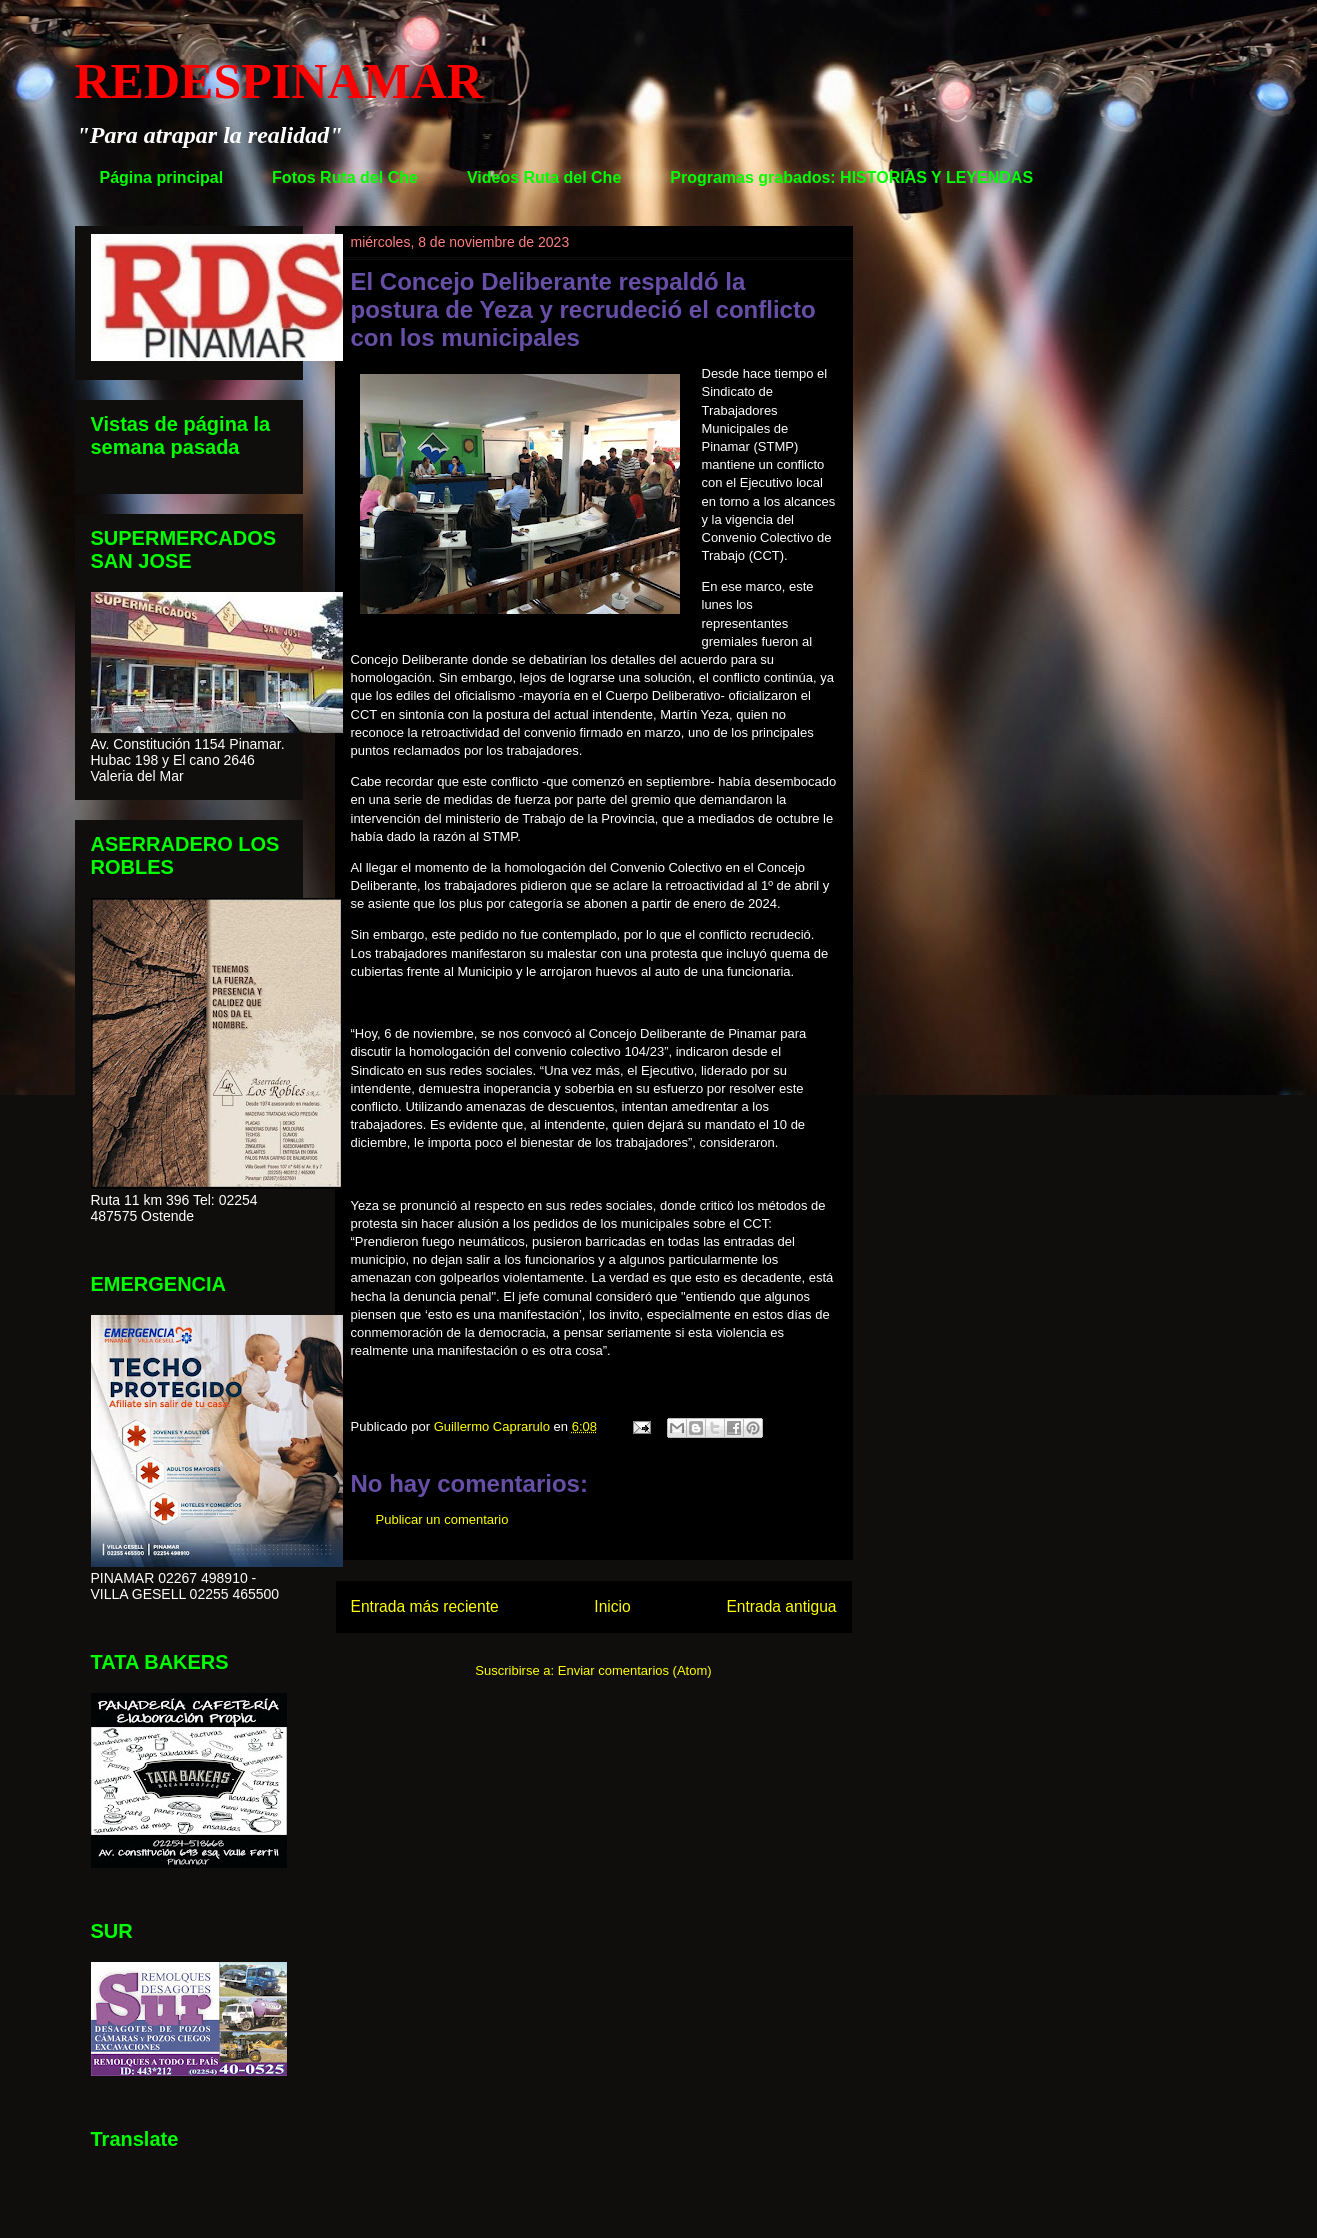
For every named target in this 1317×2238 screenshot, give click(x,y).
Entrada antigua (781, 1606)
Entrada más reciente (425, 1606)
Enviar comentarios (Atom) (635, 1670)
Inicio (612, 1606)
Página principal (162, 177)
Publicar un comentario (442, 1519)
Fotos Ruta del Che (345, 177)
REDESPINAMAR (279, 81)
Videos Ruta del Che (544, 177)
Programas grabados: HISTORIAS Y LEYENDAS (851, 177)
